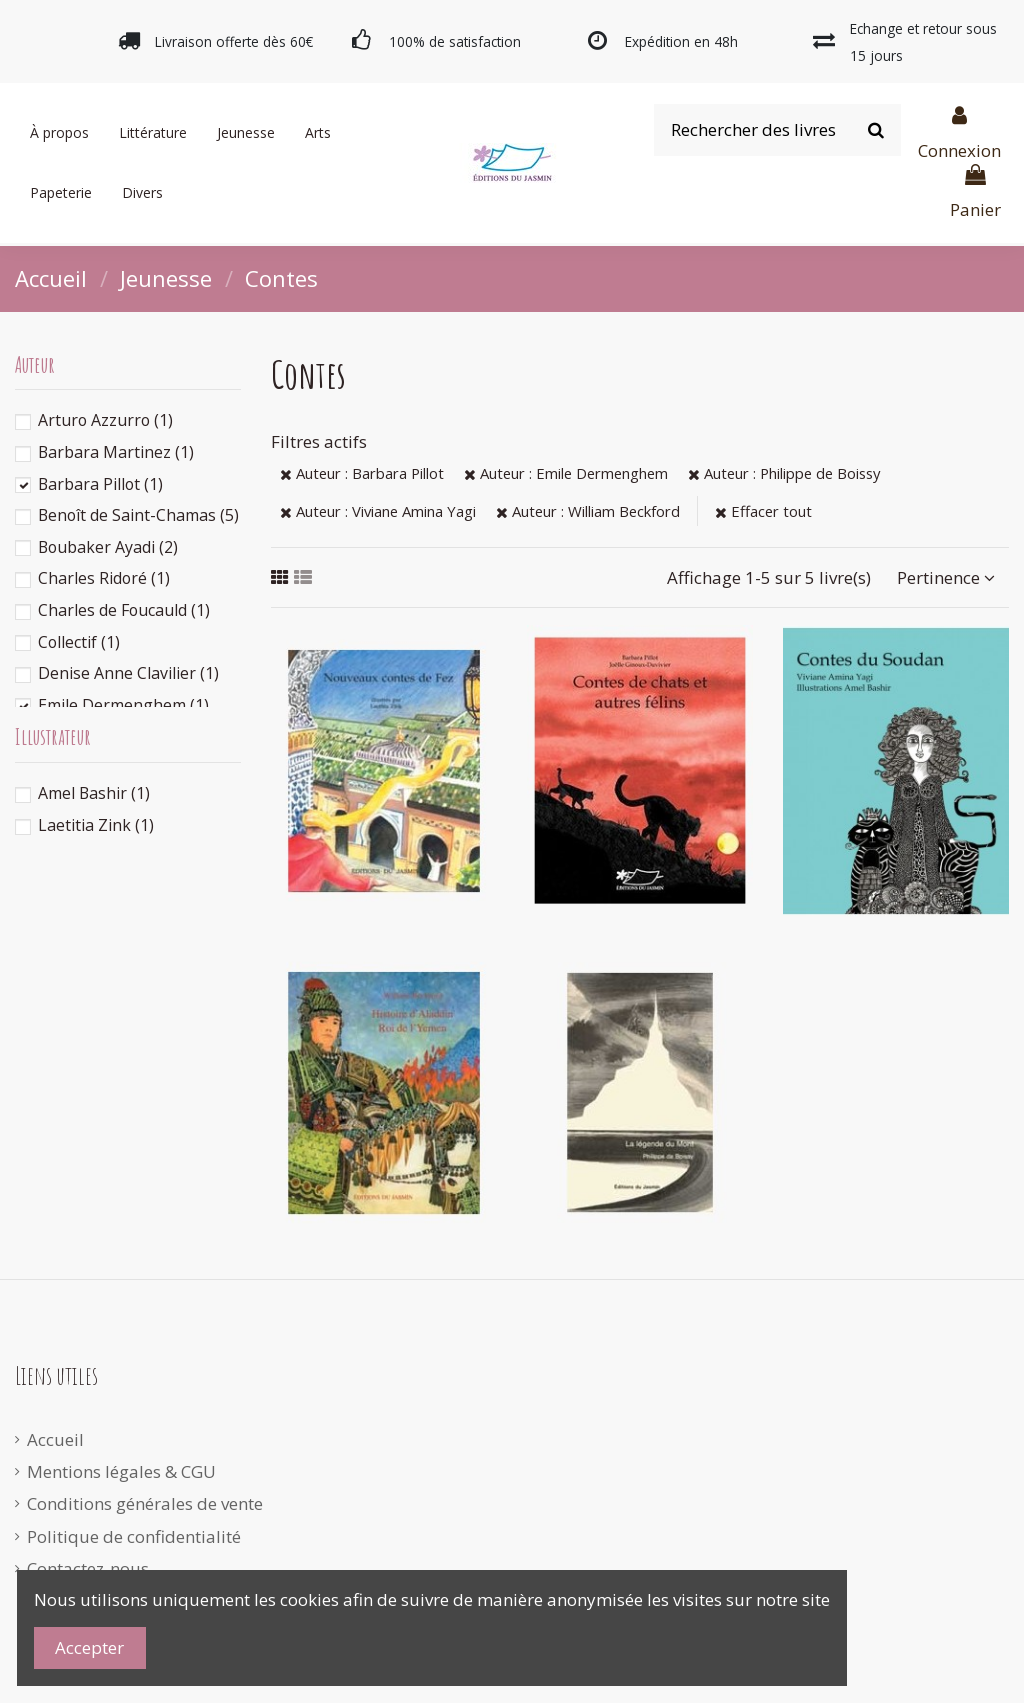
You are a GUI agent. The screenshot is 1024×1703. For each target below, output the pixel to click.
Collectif (79, 642)
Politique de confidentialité (134, 1536)
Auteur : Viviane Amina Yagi (378, 511)
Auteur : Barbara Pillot (362, 473)
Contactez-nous (88, 1568)
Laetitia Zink (96, 825)
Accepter (89, 1647)
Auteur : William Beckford (588, 511)
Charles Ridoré (104, 578)
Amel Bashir (94, 793)
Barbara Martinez (116, 452)
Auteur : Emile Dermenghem (566, 473)
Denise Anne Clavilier (128, 673)
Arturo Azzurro (105, 420)
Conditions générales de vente (145, 1503)
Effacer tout (763, 511)
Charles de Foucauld (124, 610)
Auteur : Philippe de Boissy (784, 473)
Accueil (55, 1439)
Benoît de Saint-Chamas (138, 515)
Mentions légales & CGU (121, 1471)
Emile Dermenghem (123, 705)
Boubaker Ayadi (108, 547)
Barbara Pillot (100, 484)
